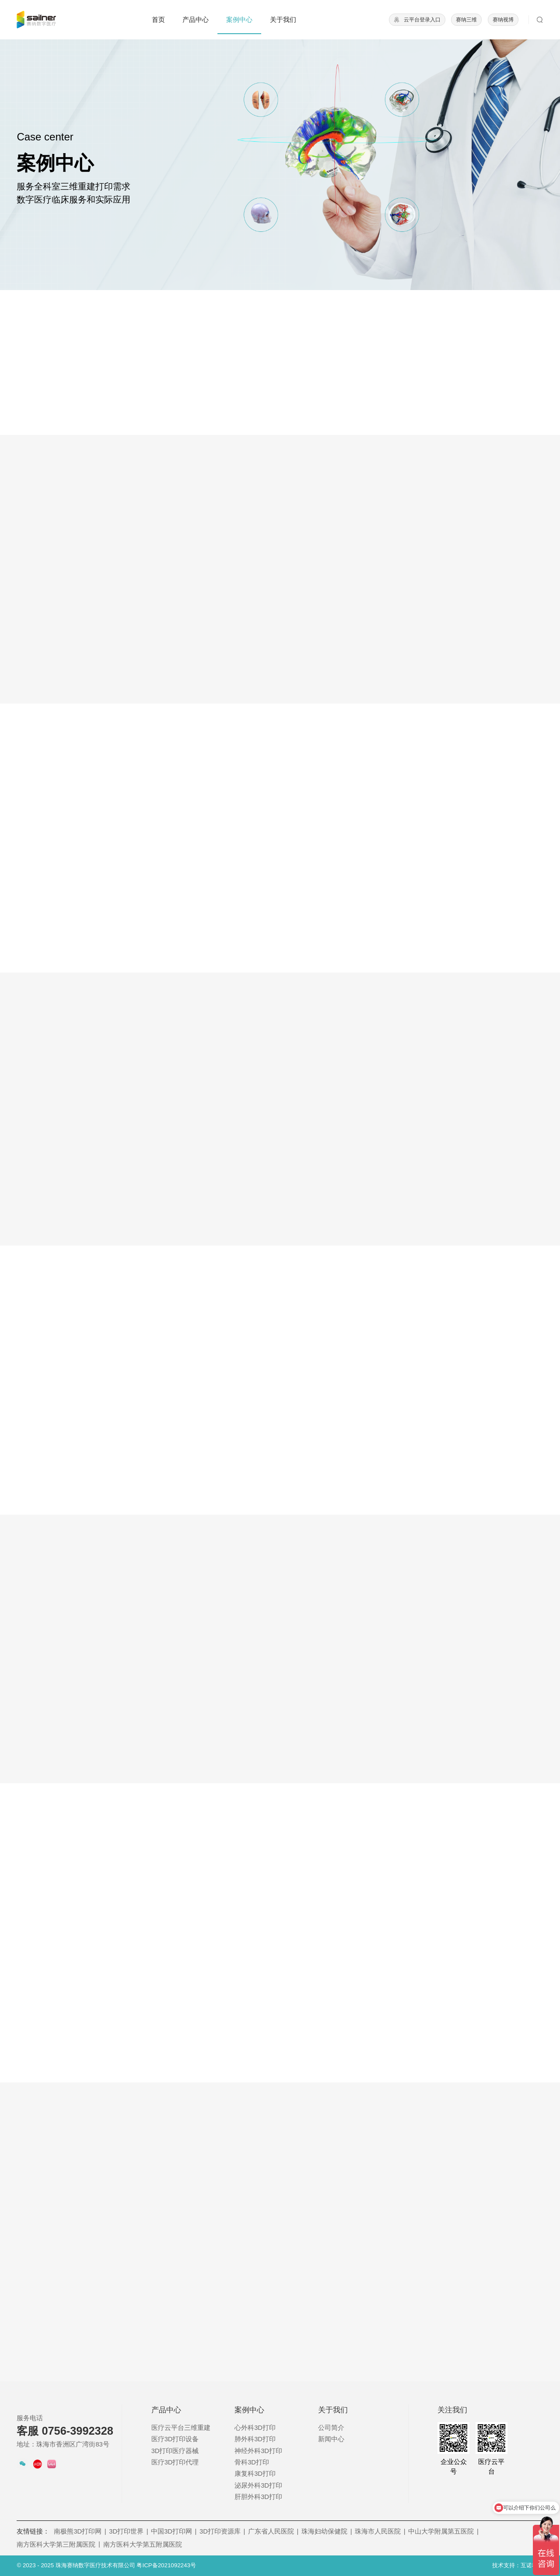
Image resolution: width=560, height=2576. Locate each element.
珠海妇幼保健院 (326, 2531)
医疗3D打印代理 (175, 2462)
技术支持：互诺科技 (517, 2565)
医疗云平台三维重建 (180, 2427)
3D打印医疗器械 (175, 2450)
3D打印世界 (128, 2531)
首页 (158, 19)
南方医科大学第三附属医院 (58, 2544)
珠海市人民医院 (380, 2531)
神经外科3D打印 (258, 2450)
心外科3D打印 (255, 2427)
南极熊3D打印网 (80, 2531)
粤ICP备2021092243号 (166, 2565)
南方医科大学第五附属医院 (142, 2544)
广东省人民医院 (273, 2531)
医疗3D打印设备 (175, 2439)
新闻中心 (331, 2439)
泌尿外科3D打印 (258, 2485)
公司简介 (331, 2427)
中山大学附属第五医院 (443, 2531)
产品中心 (195, 19)
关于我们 (283, 19)
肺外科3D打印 (255, 2439)
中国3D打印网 (173, 2531)
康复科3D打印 (255, 2473)
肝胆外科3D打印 (258, 2496)
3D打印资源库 (222, 2531)
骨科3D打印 (251, 2462)
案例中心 (239, 19)
